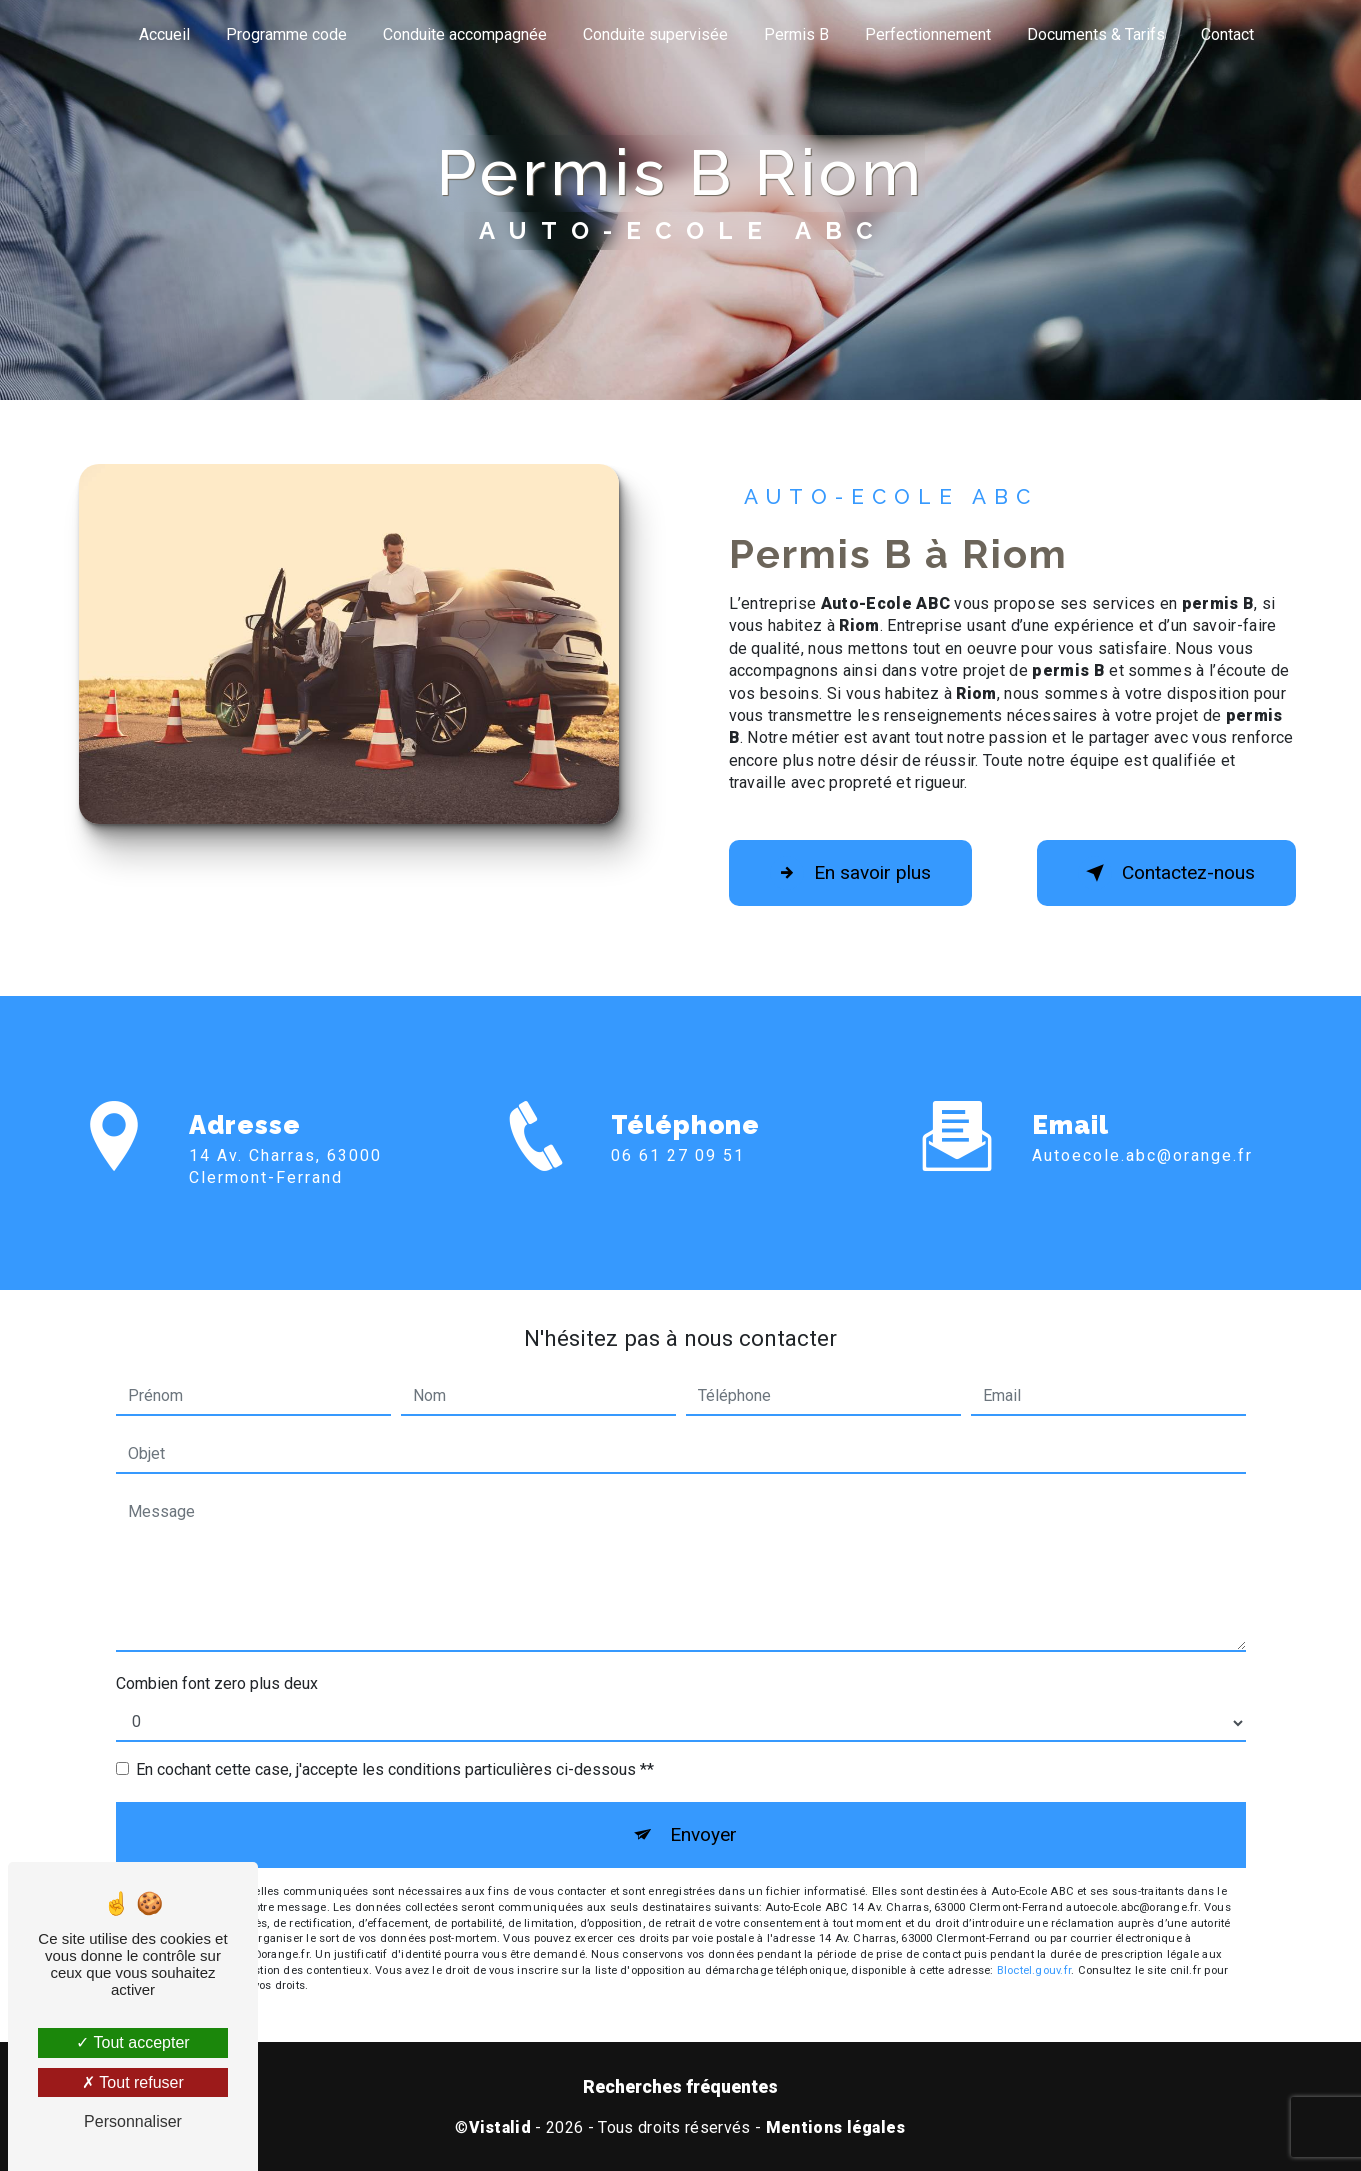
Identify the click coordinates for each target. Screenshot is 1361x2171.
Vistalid (500, 2127)
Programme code (286, 34)
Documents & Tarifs (1096, 34)
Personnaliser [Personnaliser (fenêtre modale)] (133, 2121)
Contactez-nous (1166, 873)
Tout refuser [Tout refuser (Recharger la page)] (133, 2082)
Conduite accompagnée (465, 34)
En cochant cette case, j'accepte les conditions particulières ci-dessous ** (395, 1769)
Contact (1227, 34)
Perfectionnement (928, 34)
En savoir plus (850, 873)
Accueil (164, 34)
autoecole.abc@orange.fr (1142, 1132)
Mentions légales (836, 2127)
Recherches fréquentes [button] (680, 2087)
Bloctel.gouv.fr (1034, 1970)
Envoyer (703, 1834)
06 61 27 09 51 (678, 1178)
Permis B (796, 34)
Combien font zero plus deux (217, 1683)
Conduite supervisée (655, 34)
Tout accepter (132, 2042)
